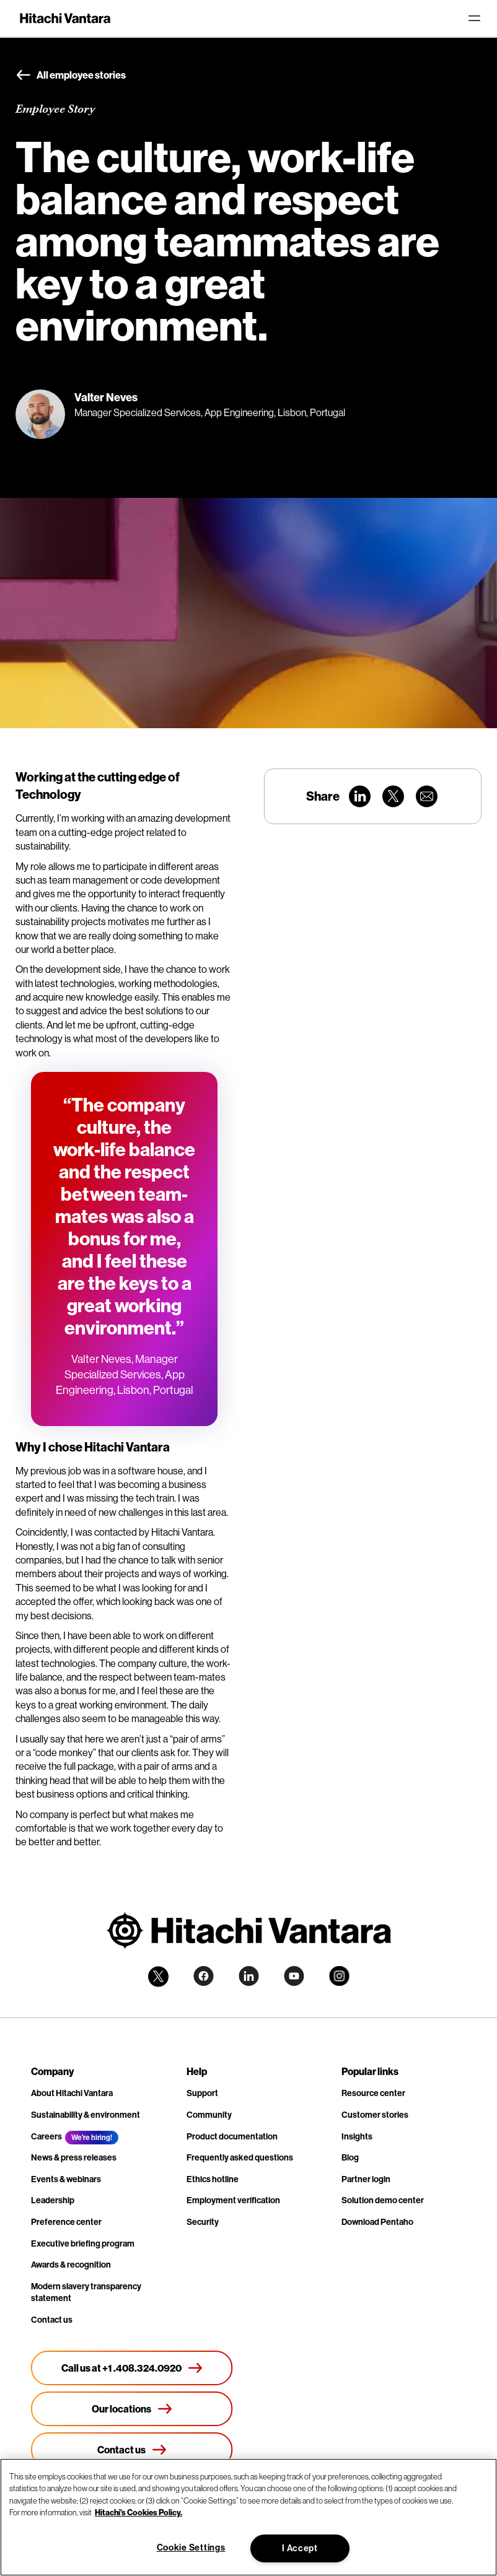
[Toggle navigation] (474, 18)
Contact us (52, 2319)
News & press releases (74, 2157)
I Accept (300, 2548)
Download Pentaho (377, 2221)
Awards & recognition (71, 2264)
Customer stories (374, 2114)
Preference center (66, 2221)
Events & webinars (66, 2179)
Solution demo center (382, 2200)
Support (202, 2093)
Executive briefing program (82, 2243)
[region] (248, 2517)
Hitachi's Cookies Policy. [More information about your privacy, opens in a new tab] (138, 2512)
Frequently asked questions (240, 2157)
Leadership (52, 2200)
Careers (46, 2136)
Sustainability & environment (85, 2114)
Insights (356, 2136)
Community (209, 2114)
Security (203, 2221)
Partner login (365, 2179)
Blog (350, 2157)
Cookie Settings (191, 2547)
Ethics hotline (213, 2179)
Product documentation (232, 2136)
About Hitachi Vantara (72, 2093)
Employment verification (233, 2200)
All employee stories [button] (70, 75)
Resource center (373, 2093)
